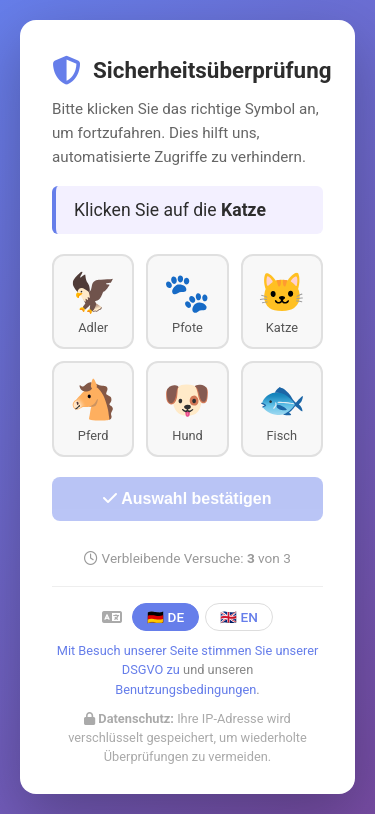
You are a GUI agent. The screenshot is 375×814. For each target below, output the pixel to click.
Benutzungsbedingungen (185, 689)
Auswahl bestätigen (187, 498)
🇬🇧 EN (239, 617)
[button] (93, 301)
